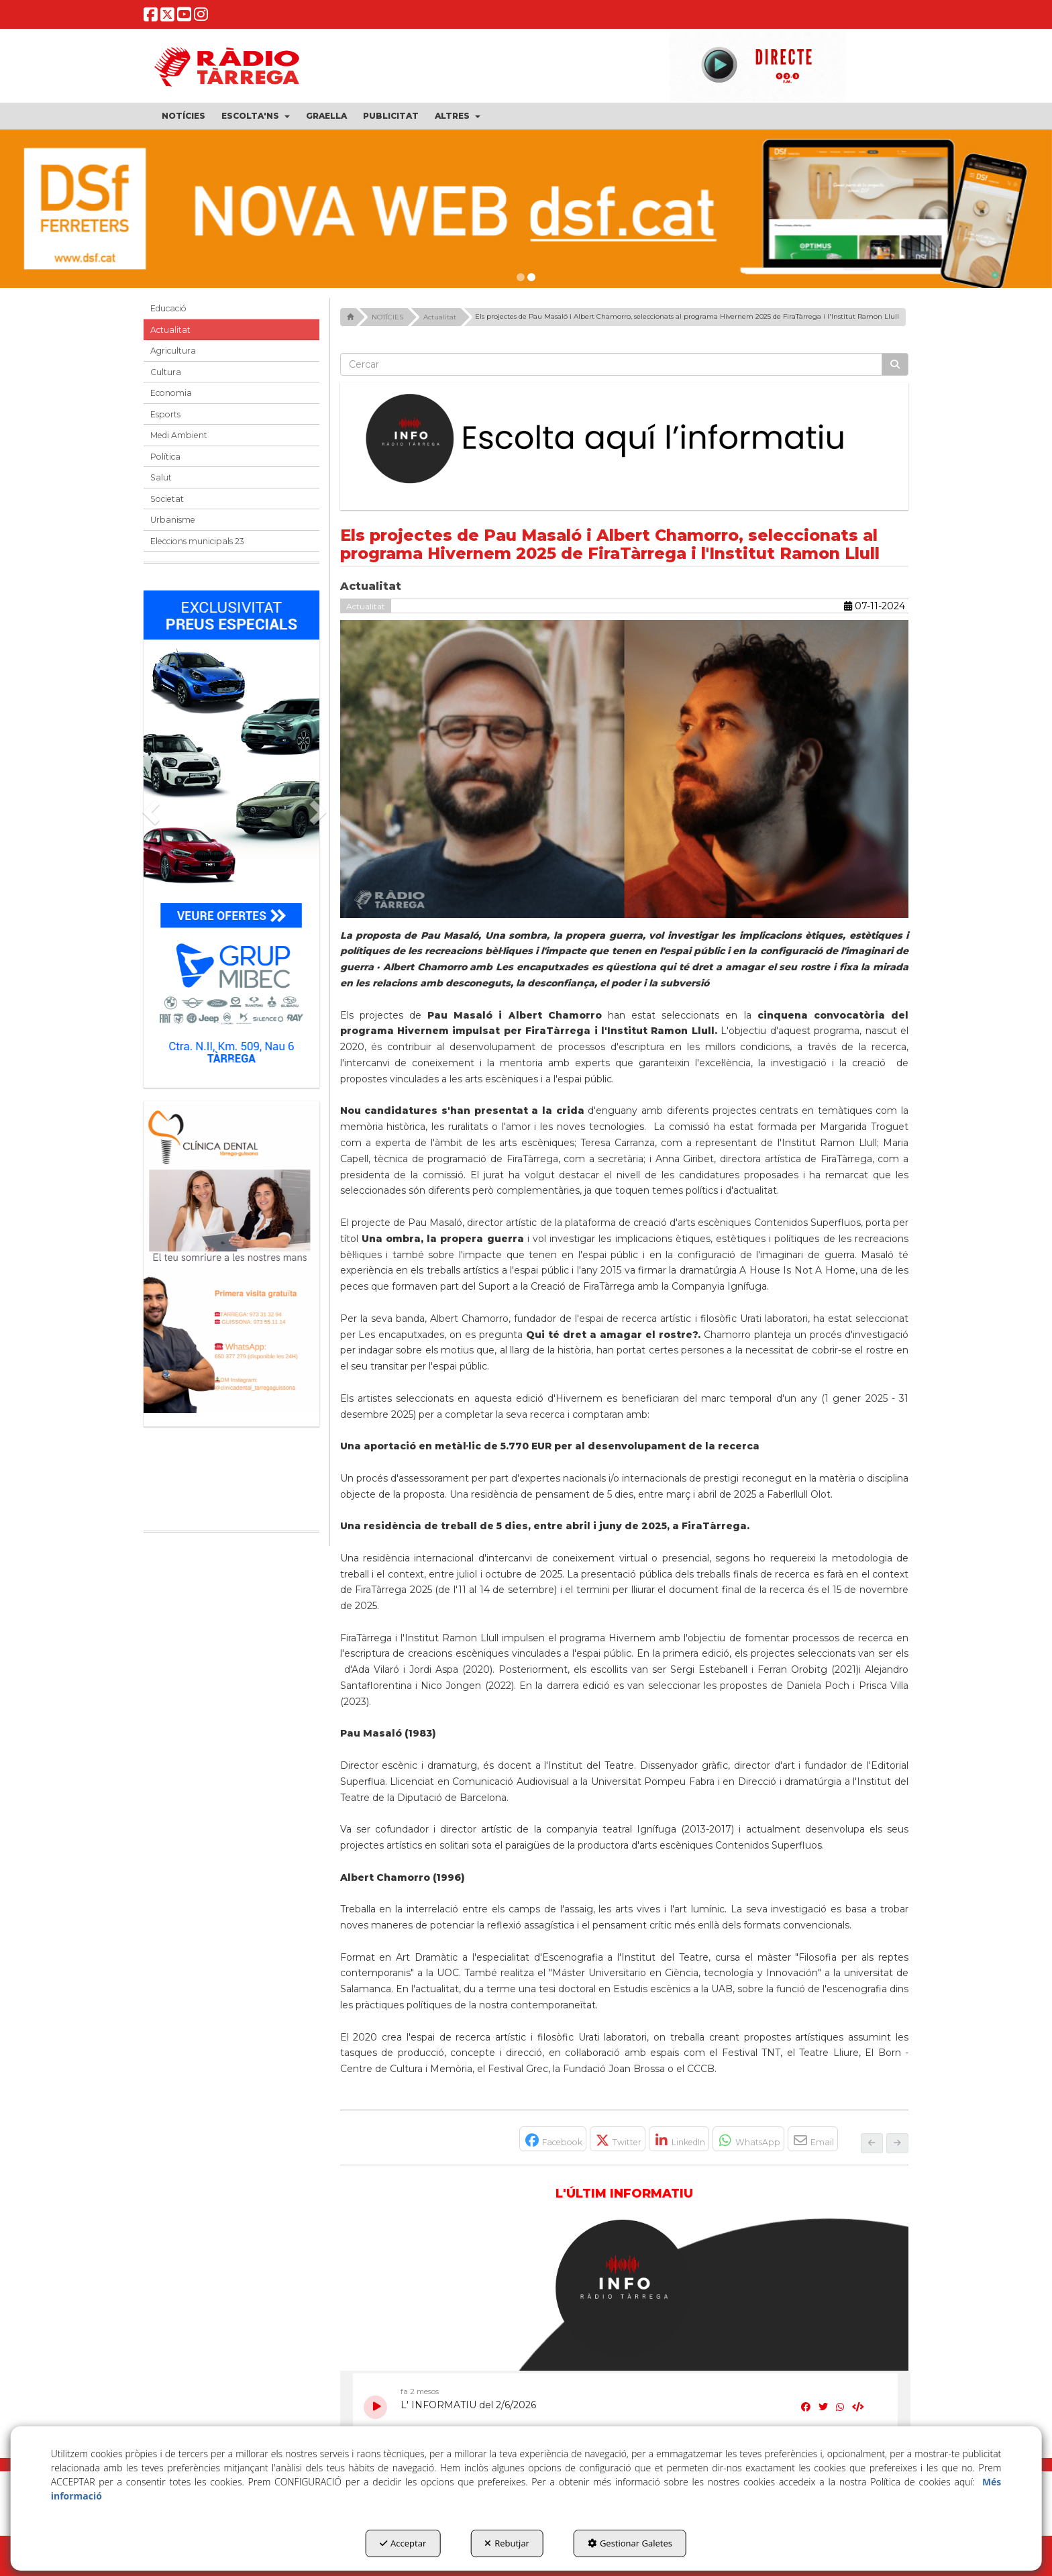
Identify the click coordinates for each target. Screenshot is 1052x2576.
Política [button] (165, 457)
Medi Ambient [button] (178, 435)
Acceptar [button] (403, 2543)
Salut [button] (161, 477)
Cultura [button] (165, 372)
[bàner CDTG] (231, 1257)
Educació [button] (168, 308)
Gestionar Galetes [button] (630, 2543)
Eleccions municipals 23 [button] (197, 541)
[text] (611, 364)
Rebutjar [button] (506, 2543)
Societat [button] (167, 499)
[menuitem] (183, 116)
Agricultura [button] (173, 351)
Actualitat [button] (170, 330)
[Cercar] (895, 364)
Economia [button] (171, 393)
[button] (151, 18)
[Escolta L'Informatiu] (624, 439)
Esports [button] (165, 414)
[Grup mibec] (231, 832)
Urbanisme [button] (172, 520)
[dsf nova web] (526, 209)
